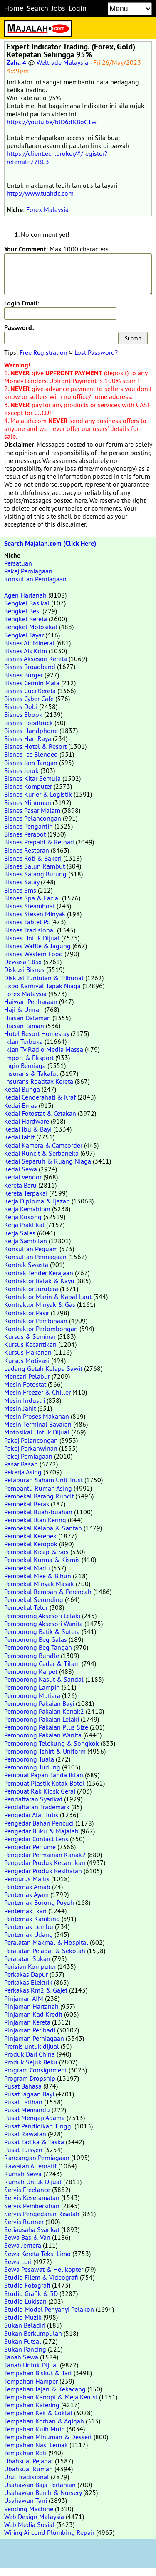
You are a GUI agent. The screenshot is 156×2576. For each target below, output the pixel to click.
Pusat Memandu (27, 2110)
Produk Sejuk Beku (30, 2062)
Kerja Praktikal (24, 1224)
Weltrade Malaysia (62, 62)
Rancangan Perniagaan (36, 2157)
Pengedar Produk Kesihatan (43, 1871)
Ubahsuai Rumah (28, 2469)
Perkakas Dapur (26, 1974)
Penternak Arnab (27, 1886)
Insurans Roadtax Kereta (38, 1081)
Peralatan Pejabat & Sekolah (44, 1950)
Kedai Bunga (22, 1089)
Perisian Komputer (30, 1966)
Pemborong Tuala (29, 1759)
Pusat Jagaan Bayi (29, 2094)
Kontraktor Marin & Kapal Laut (48, 1296)
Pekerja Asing (23, 1472)
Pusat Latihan (23, 2102)
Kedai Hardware (26, 1121)
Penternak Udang (28, 1934)
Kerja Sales (19, 1233)
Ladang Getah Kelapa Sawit (43, 1368)
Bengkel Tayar (24, 635)
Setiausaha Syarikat (31, 2229)
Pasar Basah (21, 1464)
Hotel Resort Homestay (36, 1033)
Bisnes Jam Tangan (30, 762)
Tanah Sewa (21, 2357)
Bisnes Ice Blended (31, 754)
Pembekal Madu (27, 1568)
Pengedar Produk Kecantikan (44, 1862)
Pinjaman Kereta (27, 2022)
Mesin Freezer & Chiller (37, 1392)
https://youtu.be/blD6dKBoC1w (52, 122)
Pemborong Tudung (32, 1767)
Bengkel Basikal (27, 603)
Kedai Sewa (20, 1169)
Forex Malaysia (47, 209)
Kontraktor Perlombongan (41, 1328)
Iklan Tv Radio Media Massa (43, 1049)
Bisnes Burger (23, 675)
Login (78, 8)
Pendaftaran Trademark (36, 1807)
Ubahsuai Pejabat (28, 2461)
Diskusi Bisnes (24, 969)
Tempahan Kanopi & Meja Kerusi (50, 2397)
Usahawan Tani (25, 2500)
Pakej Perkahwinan (30, 1448)
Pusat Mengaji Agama (34, 2117)
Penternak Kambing (32, 1918)
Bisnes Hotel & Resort (35, 746)
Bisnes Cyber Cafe (29, 698)
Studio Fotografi (27, 2285)
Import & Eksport (29, 1057)
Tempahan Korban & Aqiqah (44, 2421)
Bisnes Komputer (28, 786)
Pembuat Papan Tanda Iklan (43, 1775)
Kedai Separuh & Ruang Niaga (47, 1161)
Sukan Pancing (25, 2349)
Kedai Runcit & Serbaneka (41, 1153)
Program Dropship (29, 2078)
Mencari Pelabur (27, 1376)
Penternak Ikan (25, 1911)
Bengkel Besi (22, 611)
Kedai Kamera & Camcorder (43, 1145)
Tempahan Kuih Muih (34, 2429)
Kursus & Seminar (30, 1336)
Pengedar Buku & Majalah (41, 1831)
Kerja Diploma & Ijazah (37, 1201)
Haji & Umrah (23, 1009)
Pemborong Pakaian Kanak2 (44, 1711)
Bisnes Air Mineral (29, 643)
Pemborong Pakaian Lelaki (41, 1719)
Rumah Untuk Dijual (33, 2181)
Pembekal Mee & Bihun (37, 1576)
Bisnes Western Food (33, 954)
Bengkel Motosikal (30, 626)
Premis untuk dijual (31, 2046)
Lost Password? (96, 352)
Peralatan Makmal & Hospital (46, 1942)
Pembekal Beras (26, 1504)
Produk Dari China (29, 2054)
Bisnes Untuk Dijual (31, 938)
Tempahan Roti (25, 2452)
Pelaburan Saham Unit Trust (43, 1480)
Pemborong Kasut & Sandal (44, 1679)
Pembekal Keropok (30, 1544)
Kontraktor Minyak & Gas (39, 1304)
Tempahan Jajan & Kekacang (45, 2389)
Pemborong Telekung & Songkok (51, 1743)
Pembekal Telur (26, 1607)
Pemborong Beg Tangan (38, 1647)
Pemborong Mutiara (32, 1695)
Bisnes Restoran (26, 850)
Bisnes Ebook (23, 714)
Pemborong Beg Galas (35, 1639)
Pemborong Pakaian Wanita (43, 1735)
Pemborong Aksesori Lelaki (42, 1616)
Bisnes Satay (21, 882)
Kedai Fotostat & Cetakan (40, 1113)
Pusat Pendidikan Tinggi (38, 2126)
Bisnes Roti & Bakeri (33, 858)
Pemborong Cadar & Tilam (42, 1663)
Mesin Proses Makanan (36, 1416)
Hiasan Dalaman (27, 1018)
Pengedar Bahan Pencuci (39, 1823)
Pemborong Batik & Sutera (42, 1631)
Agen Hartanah (25, 595)
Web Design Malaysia (34, 2516)
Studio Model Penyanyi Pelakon (49, 2309)
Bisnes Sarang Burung (35, 874)
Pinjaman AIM (23, 1998)
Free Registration (43, 352)
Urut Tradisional (26, 2477)
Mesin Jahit (20, 1408)
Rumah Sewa (23, 2174)
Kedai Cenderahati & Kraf (40, 1097)
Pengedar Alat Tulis (31, 1815)
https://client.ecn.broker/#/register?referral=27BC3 (57, 157)
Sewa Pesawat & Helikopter (43, 2269)
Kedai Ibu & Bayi (28, 1129)
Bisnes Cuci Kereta (30, 690)
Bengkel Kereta (25, 619)
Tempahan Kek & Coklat (38, 2413)
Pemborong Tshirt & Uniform (45, 1751)
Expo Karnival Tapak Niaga (42, 986)
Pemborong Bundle (31, 1655)
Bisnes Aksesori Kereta (35, 658)
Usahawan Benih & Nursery (43, 2492)
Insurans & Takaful (31, 1073)
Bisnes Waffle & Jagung (37, 946)
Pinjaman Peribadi (29, 2030)
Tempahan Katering (31, 2405)
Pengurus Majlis (27, 1879)
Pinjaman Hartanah (31, 2006)
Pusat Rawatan (25, 2134)
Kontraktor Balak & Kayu (39, 1281)
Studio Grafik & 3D (31, 2293)
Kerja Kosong (23, 1217)
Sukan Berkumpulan (33, 2333)
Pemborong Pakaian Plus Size (46, 1727)
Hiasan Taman (24, 1025)
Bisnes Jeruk (21, 770)
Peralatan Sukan (27, 1958)
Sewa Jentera (22, 2245)
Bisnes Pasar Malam (32, 810)
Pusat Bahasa (23, 2086)
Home (13, 8)
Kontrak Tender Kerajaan (38, 1273)
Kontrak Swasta (26, 1264)
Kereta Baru (20, 1185)
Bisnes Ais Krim (25, 651)
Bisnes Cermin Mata (31, 683)
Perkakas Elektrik (28, 1982)
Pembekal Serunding (33, 1599)
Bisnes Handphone (31, 730)
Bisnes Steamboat (29, 906)
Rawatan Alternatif (30, 2166)
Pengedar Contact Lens (36, 1839)
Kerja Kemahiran (27, 1209)
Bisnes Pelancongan (32, 818)
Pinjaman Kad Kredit (33, 2014)
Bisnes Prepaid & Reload (39, 842)
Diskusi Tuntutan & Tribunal (44, 978)
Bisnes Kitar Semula (32, 778)
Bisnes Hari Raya (27, 738)
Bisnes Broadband (29, 666)
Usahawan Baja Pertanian (40, 2484)
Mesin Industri (24, 1400)
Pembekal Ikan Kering (35, 1520)
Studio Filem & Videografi (41, 2277)
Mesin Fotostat (25, 1384)
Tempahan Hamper (31, 2381)
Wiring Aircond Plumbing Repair (49, 2532)
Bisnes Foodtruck (28, 722)
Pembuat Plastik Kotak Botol (44, 1783)
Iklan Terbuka (23, 1041)
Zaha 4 (16, 62)
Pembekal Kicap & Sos (36, 1552)
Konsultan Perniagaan (35, 579)
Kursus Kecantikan (30, 1344)
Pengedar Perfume (30, 1847)
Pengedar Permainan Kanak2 (45, 1854)
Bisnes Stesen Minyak (34, 914)
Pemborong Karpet (30, 1671)
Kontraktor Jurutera (31, 1288)
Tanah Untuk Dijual (31, 2365)
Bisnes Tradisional (29, 930)
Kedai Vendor (23, 1177)
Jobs (58, 8)
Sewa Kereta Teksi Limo (37, 2253)
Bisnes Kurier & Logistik (38, 794)
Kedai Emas (20, 1105)
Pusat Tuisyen (23, 2149)
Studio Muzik (23, 2317)
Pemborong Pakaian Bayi (39, 1703)
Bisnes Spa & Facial (32, 898)
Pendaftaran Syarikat (33, 1799)
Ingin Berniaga (25, 1065)
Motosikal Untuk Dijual (36, 1432)
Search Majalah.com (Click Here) (50, 543)
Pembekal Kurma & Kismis (42, 1559)
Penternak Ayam (26, 1894)
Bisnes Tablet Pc (27, 922)
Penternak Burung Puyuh (39, 1902)
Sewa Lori (18, 2261)
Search (37, 8)
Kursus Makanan (28, 1352)
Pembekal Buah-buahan (38, 1512)
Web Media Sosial (29, 2524)
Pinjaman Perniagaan (34, 2038)
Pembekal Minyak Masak (39, 1584)
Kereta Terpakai (25, 1193)
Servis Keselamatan (31, 2197)
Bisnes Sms (20, 890)
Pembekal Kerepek (30, 1536)
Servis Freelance (27, 2189)
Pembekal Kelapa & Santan (43, 1528)
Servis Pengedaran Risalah (41, 2213)
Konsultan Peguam (31, 1249)
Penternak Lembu (28, 1926)
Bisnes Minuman (27, 802)
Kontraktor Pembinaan (35, 1320)
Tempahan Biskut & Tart (38, 2373)
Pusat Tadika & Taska (34, 2142)
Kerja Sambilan (25, 1241)
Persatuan (18, 563)
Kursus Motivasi (27, 1360)
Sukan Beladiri (24, 2325)
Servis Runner (24, 2221)
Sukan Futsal (22, 2341)
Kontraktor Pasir (26, 1313)
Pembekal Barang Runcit (39, 1496)
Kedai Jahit (19, 1137)
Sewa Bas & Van (27, 2237)
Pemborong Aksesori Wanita (43, 1623)
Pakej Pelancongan (31, 1440)
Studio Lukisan (25, 2301)
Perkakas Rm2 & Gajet (35, 1990)
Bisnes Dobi (20, 706)
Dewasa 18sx (23, 961)
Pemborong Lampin (32, 1687)
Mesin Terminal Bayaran (38, 1424)
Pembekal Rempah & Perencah (48, 1591)
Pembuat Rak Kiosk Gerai (39, 1791)
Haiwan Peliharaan (30, 1001)
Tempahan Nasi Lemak (36, 2445)
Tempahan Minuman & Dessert (48, 2437)
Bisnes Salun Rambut (34, 866)
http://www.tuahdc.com (40, 193)
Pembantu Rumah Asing (38, 1488)
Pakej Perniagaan (28, 571)
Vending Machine (28, 2509)
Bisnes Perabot (25, 834)
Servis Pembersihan (31, 2206)
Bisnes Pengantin (28, 826)
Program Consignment (35, 2070)
